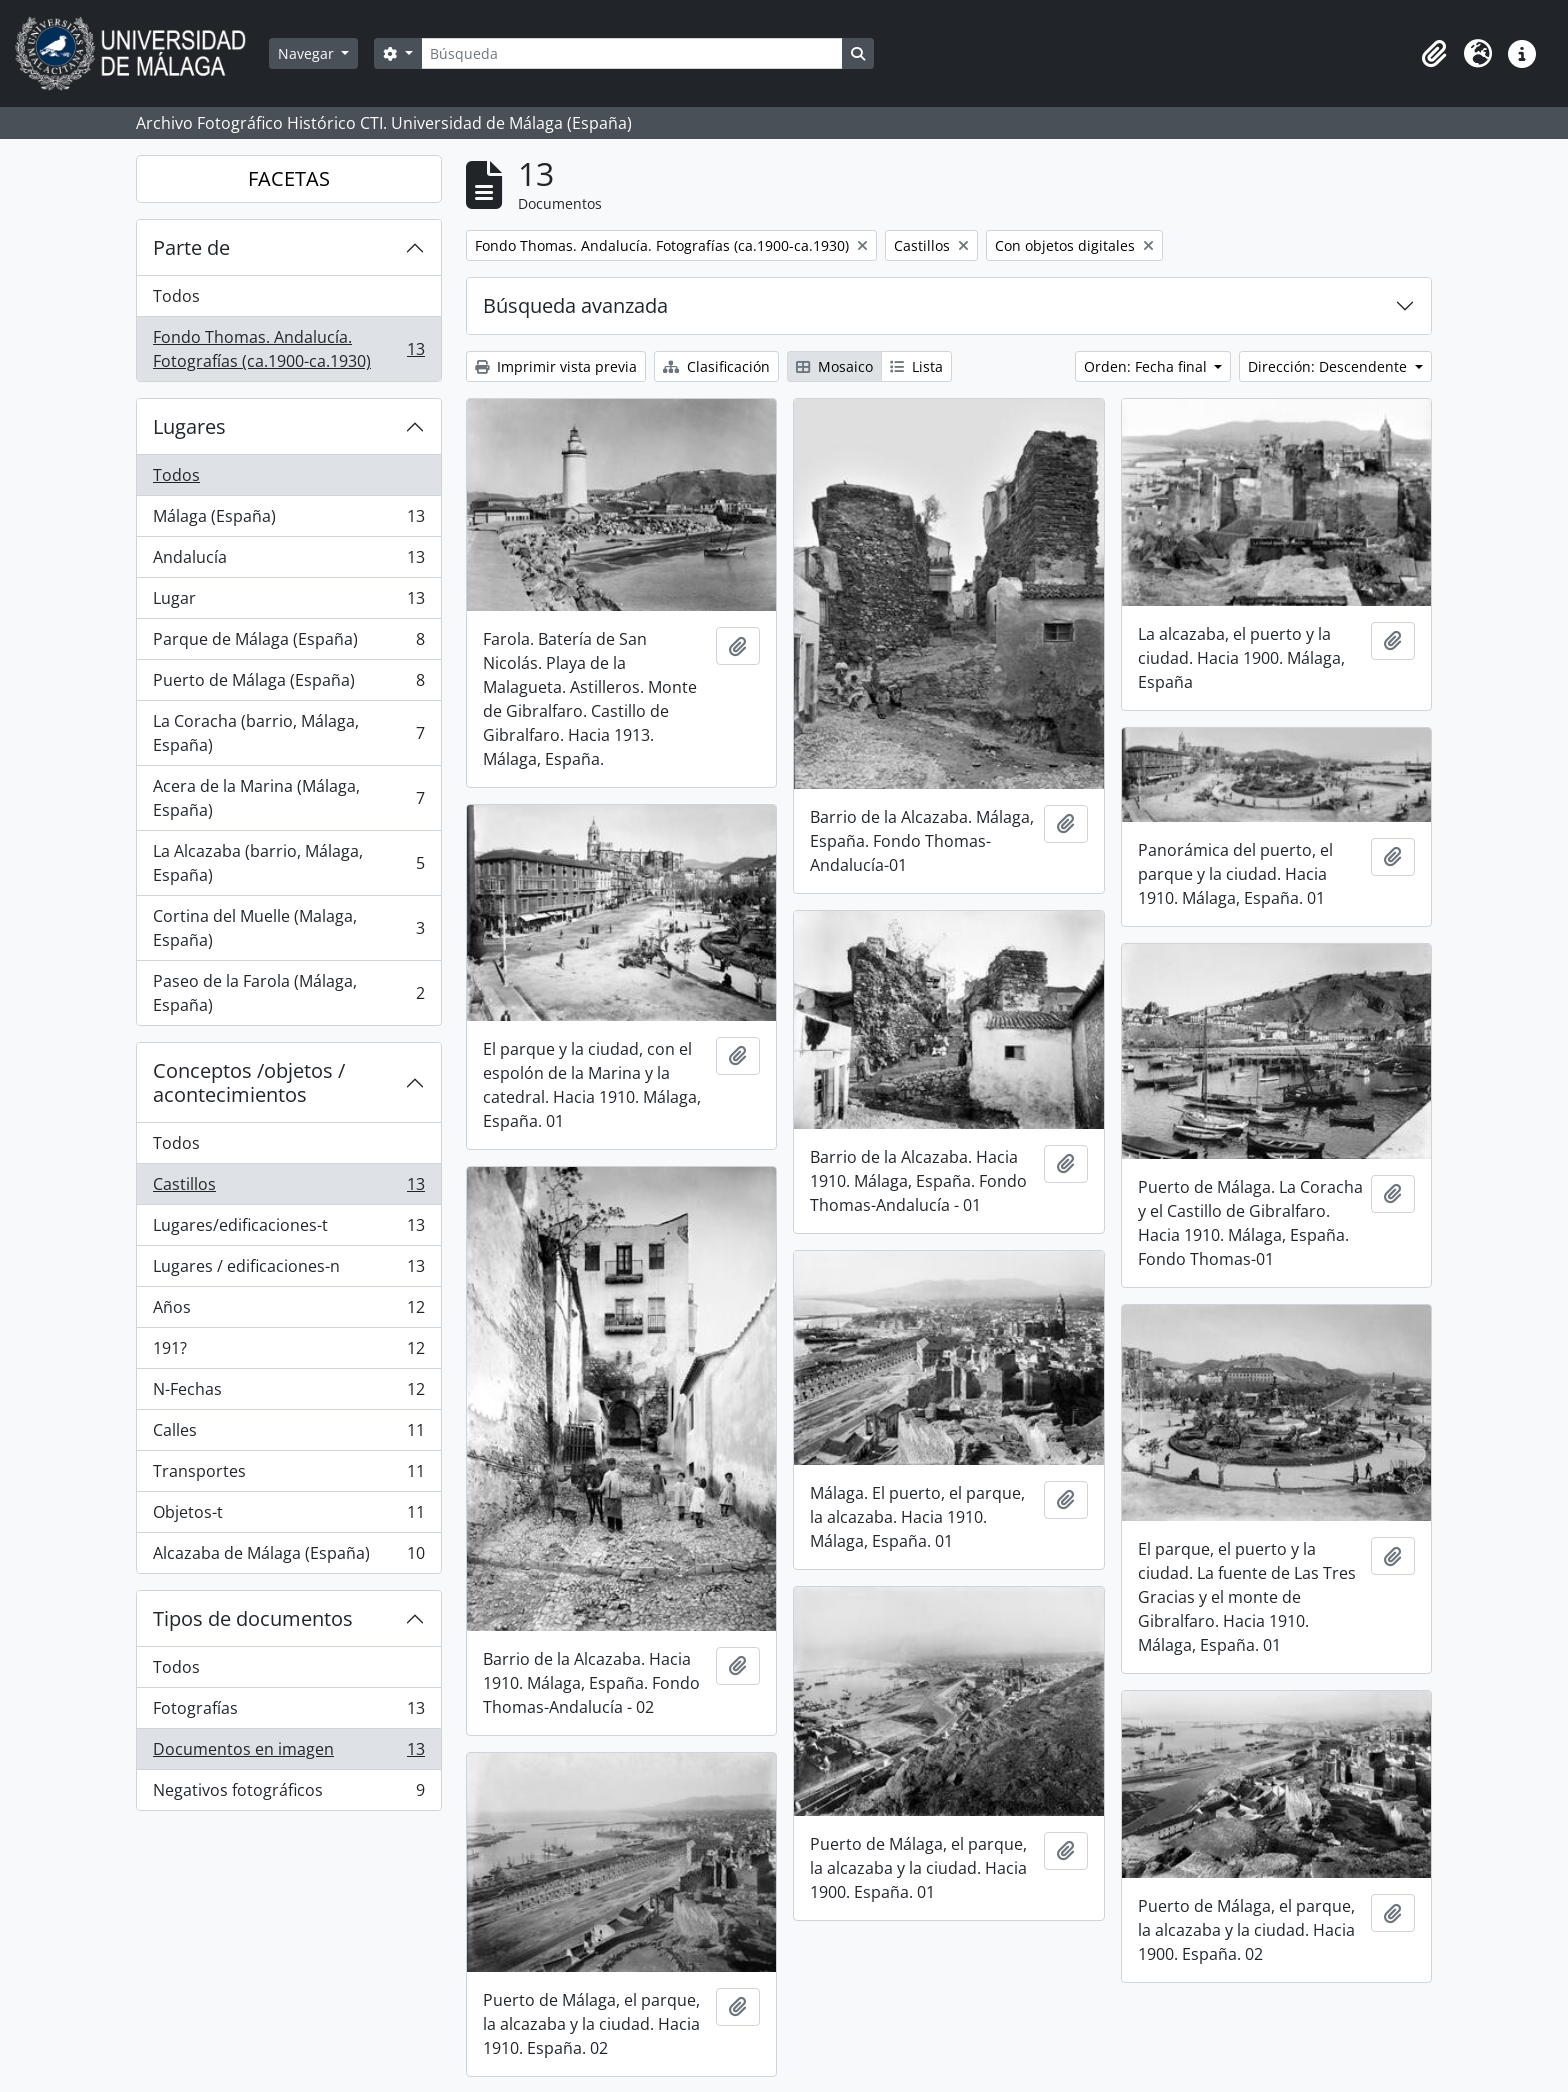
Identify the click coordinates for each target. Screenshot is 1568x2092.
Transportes (288, 1475)
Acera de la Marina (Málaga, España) (288, 798)
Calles (288, 1434)
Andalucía (288, 561)
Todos (176, 296)
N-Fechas (288, 1393)
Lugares (189, 426)
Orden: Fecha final (1147, 366)
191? (288, 1352)
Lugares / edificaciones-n (288, 1270)
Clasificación (716, 366)
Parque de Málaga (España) (288, 643)
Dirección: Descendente (1329, 366)
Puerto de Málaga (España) (288, 684)
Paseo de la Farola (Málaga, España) (288, 993)
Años (288, 1311)
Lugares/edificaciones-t (288, 1229)
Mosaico (834, 366)
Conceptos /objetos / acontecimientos (249, 1082)
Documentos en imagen (288, 1753)
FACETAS (289, 178)
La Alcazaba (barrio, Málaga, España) (288, 863)
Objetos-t (288, 1516)
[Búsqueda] (632, 53)
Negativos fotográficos (288, 1794)
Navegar (308, 53)
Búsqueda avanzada (575, 305)
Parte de (191, 247)
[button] (1434, 54)
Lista (916, 366)
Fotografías (288, 1712)
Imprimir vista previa (556, 366)
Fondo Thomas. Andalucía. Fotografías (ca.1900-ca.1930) (288, 349)
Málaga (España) (288, 520)
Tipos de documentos (253, 1618)
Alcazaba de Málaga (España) (288, 1557)
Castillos (288, 1188)
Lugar (288, 602)
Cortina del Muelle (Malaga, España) (288, 928)
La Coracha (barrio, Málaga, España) (288, 733)
